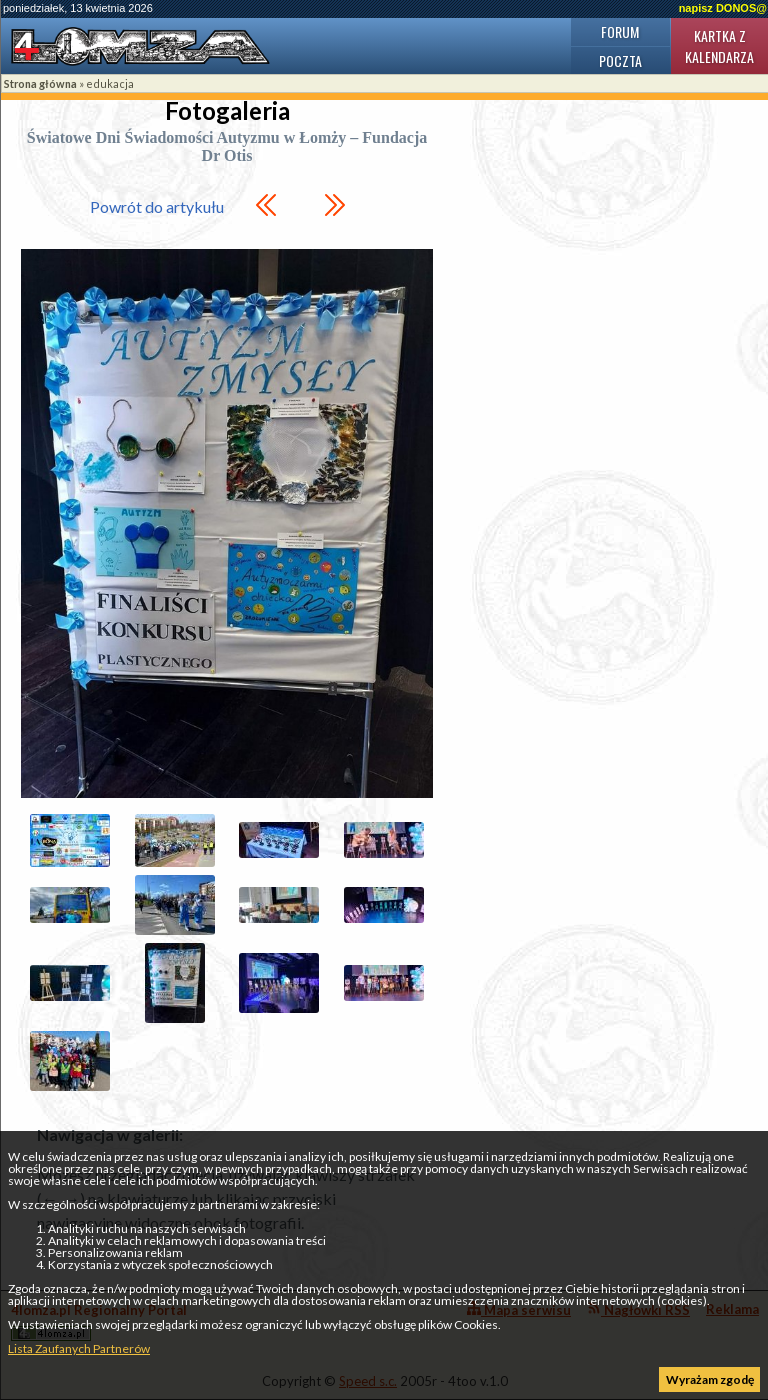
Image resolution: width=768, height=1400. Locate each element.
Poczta (620, 60)
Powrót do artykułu (157, 206)
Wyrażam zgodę (710, 1379)
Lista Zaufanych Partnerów (79, 1348)
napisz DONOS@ (723, 8)
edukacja (110, 83)
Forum (620, 31)
